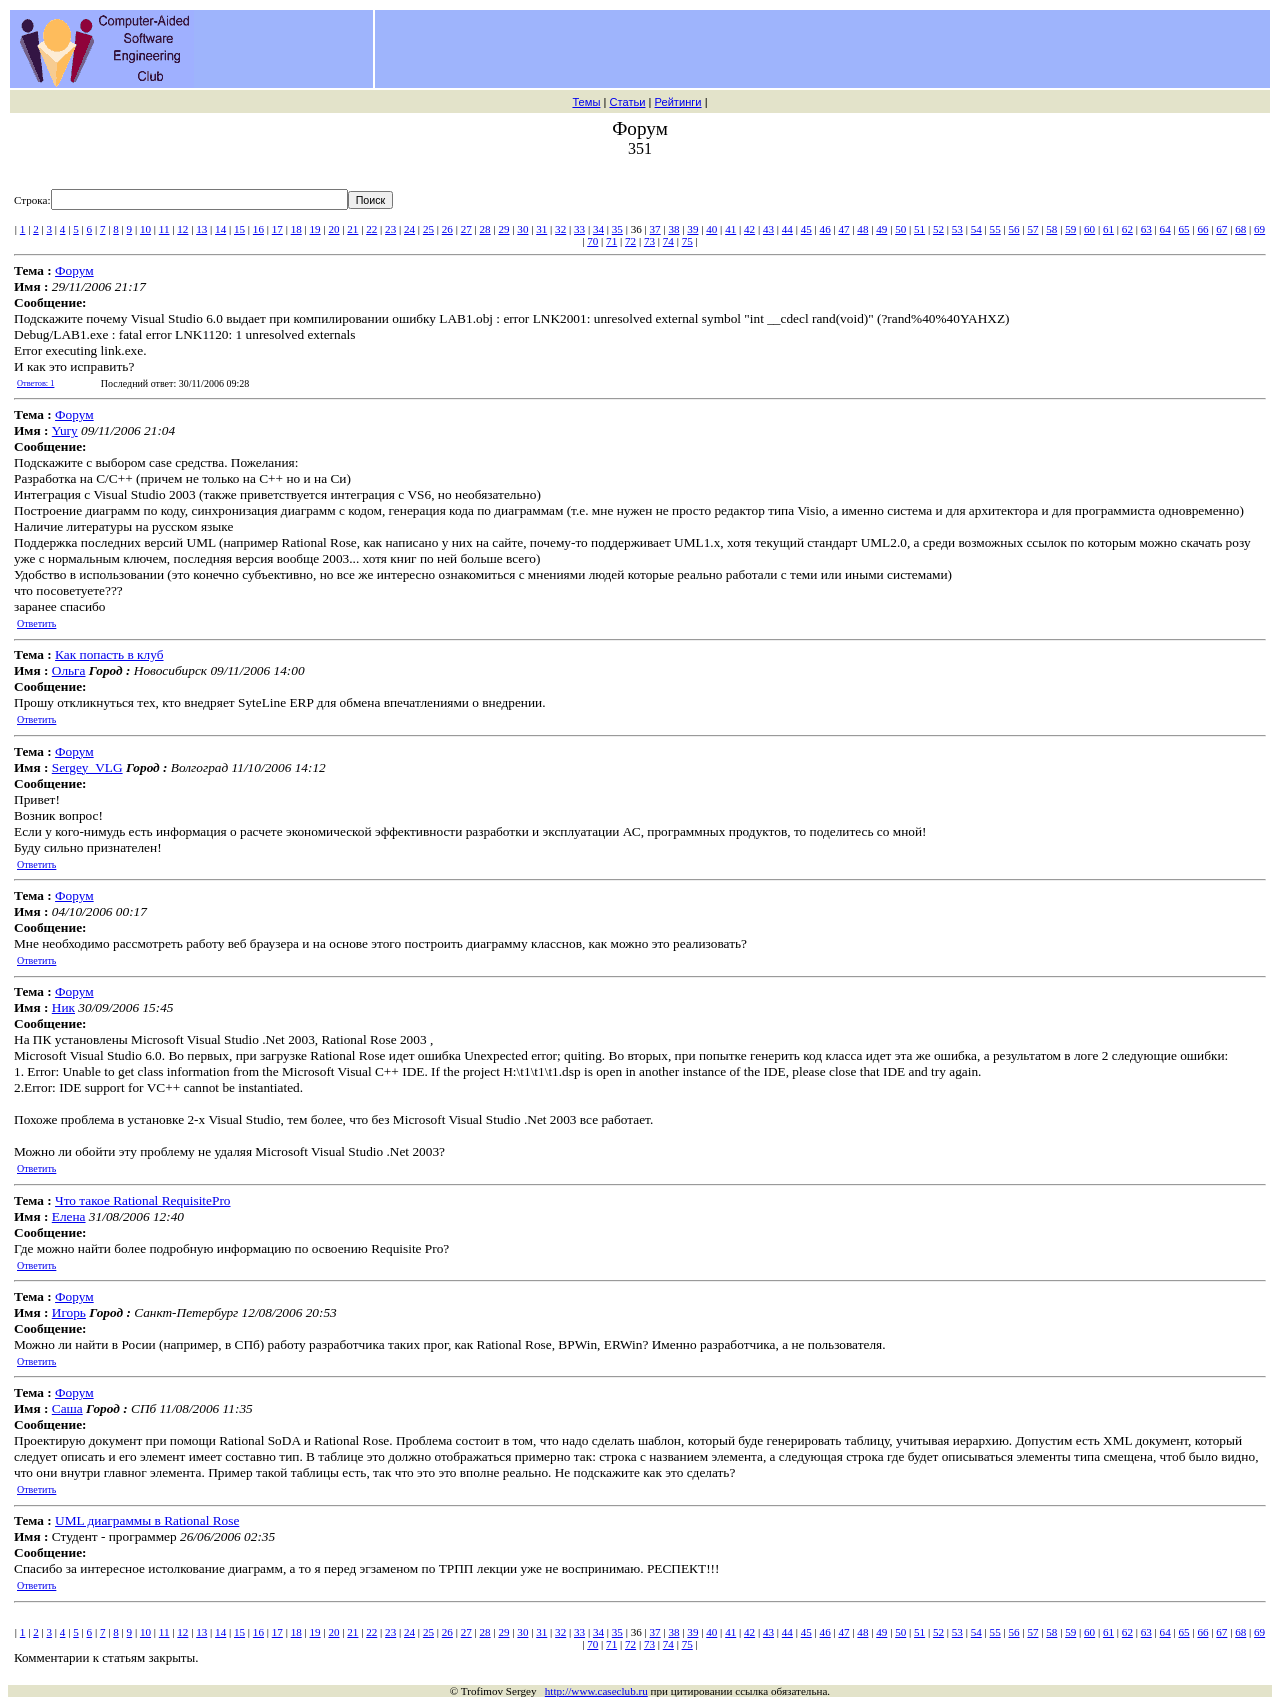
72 (630, 241)
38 (673, 229)
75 (687, 241)
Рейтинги (678, 102)
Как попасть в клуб (109, 654)
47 (843, 229)
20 (333, 229)
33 (579, 229)
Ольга (69, 670)
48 (862, 229)
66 (1202, 229)
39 (692, 229)
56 (1013, 229)
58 (1051, 229)
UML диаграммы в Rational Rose (147, 1520)
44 (787, 229)
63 (1146, 229)
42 (749, 229)
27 (466, 229)
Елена (69, 1216)
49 (881, 229)
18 (296, 229)
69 (1259, 229)
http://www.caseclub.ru (596, 1691)
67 (1221, 229)
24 (409, 229)
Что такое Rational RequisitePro (142, 1200)
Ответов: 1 (35, 383)
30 (522, 229)
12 (182, 229)
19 (315, 229)
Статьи (627, 102)
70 (592, 241)
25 (428, 229)
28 (485, 229)
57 (1032, 229)
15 (239, 229)
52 (938, 229)
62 (1127, 229)
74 (668, 241)
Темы (586, 102)
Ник (63, 1007)
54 (976, 229)
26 (447, 229)
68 (1240, 229)
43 (768, 229)
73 (649, 241)
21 (352, 229)
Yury (65, 430)
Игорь (69, 1312)
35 (617, 229)
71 (611, 241)
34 (598, 229)
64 (1165, 229)
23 (390, 229)
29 (503, 229)
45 (806, 229)
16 (258, 229)
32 (560, 229)
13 (201, 229)
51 (919, 229)
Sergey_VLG (87, 767)
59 (1070, 229)
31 (541, 229)
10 (145, 229)
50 (900, 229)
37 (655, 229)
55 (995, 229)
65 (1184, 229)
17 (277, 229)
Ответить (36, 623)
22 (371, 229)
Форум (74, 270)
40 (711, 229)
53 (957, 229)
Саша (67, 1408)
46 (825, 229)
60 (1089, 229)
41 (730, 229)
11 (164, 229)
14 (220, 229)
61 (1108, 229)
